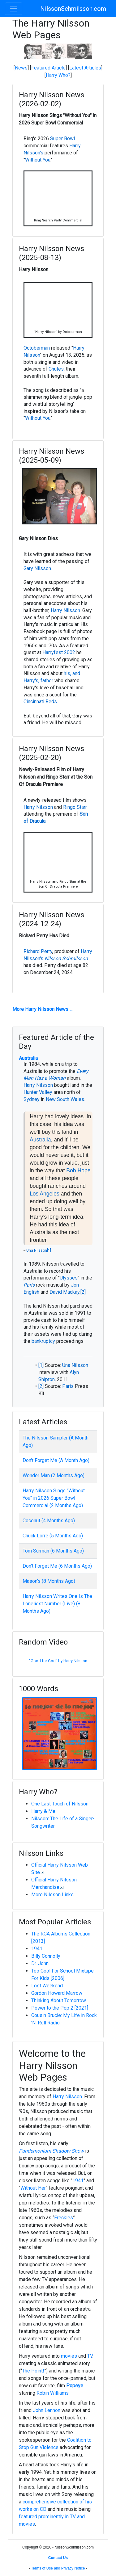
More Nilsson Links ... (54, 1894)
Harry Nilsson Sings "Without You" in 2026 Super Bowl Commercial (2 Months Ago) (54, 1498)
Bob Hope (78, 1170)
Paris (29, 1285)
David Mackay (64, 1292)
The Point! (33, 2371)
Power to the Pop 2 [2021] (59, 2008)
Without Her (33, 2188)
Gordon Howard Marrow (56, 1993)
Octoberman (37, 348)
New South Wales (65, 1099)
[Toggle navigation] (13, 8)
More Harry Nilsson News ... (42, 1009)
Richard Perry (38, 951)
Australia (28, 1058)
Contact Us (58, 2558)
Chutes (56, 369)
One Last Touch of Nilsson (59, 1804)
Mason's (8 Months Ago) (49, 1581)
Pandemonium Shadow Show (51, 2151)
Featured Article (48, 68)
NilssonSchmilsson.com (73, 8)
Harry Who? (58, 75)
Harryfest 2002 (58, 652)
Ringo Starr (75, 807)
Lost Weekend (47, 1986)
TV (89, 2356)
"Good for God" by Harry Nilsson (58, 1660)
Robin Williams (53, 2393)
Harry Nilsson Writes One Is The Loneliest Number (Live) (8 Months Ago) (57, 1603)
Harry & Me (43, 1811)
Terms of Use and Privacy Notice (58, 2568)
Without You (37, 160)
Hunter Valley (38, 1092)
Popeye (74, 2386)
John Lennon (46, 2410)
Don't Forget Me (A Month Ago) (56, 1460)
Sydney (32, 1099)
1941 (36, 1949)
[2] (83, 1292)
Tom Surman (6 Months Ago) (53, 1551)
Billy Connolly (45, 1956)
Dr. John (40, 1963)
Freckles (63, 2218)
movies (69, 2356)
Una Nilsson (36, 1250)
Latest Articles (85, 68)
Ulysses (69, 1278)
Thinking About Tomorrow (58, 2000)
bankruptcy (43, 1341)
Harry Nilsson (65, 610)
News (21, 68)
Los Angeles (44, 1194)
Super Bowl (62, 138)
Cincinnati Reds (40, 701)
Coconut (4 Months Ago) (49, 1520)
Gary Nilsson (37, 568)
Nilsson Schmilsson (66, 958)
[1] (49, 1250)
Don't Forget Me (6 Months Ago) (57, 1566)
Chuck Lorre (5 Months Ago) (53, 1536)
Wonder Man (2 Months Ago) (53, 1475)
